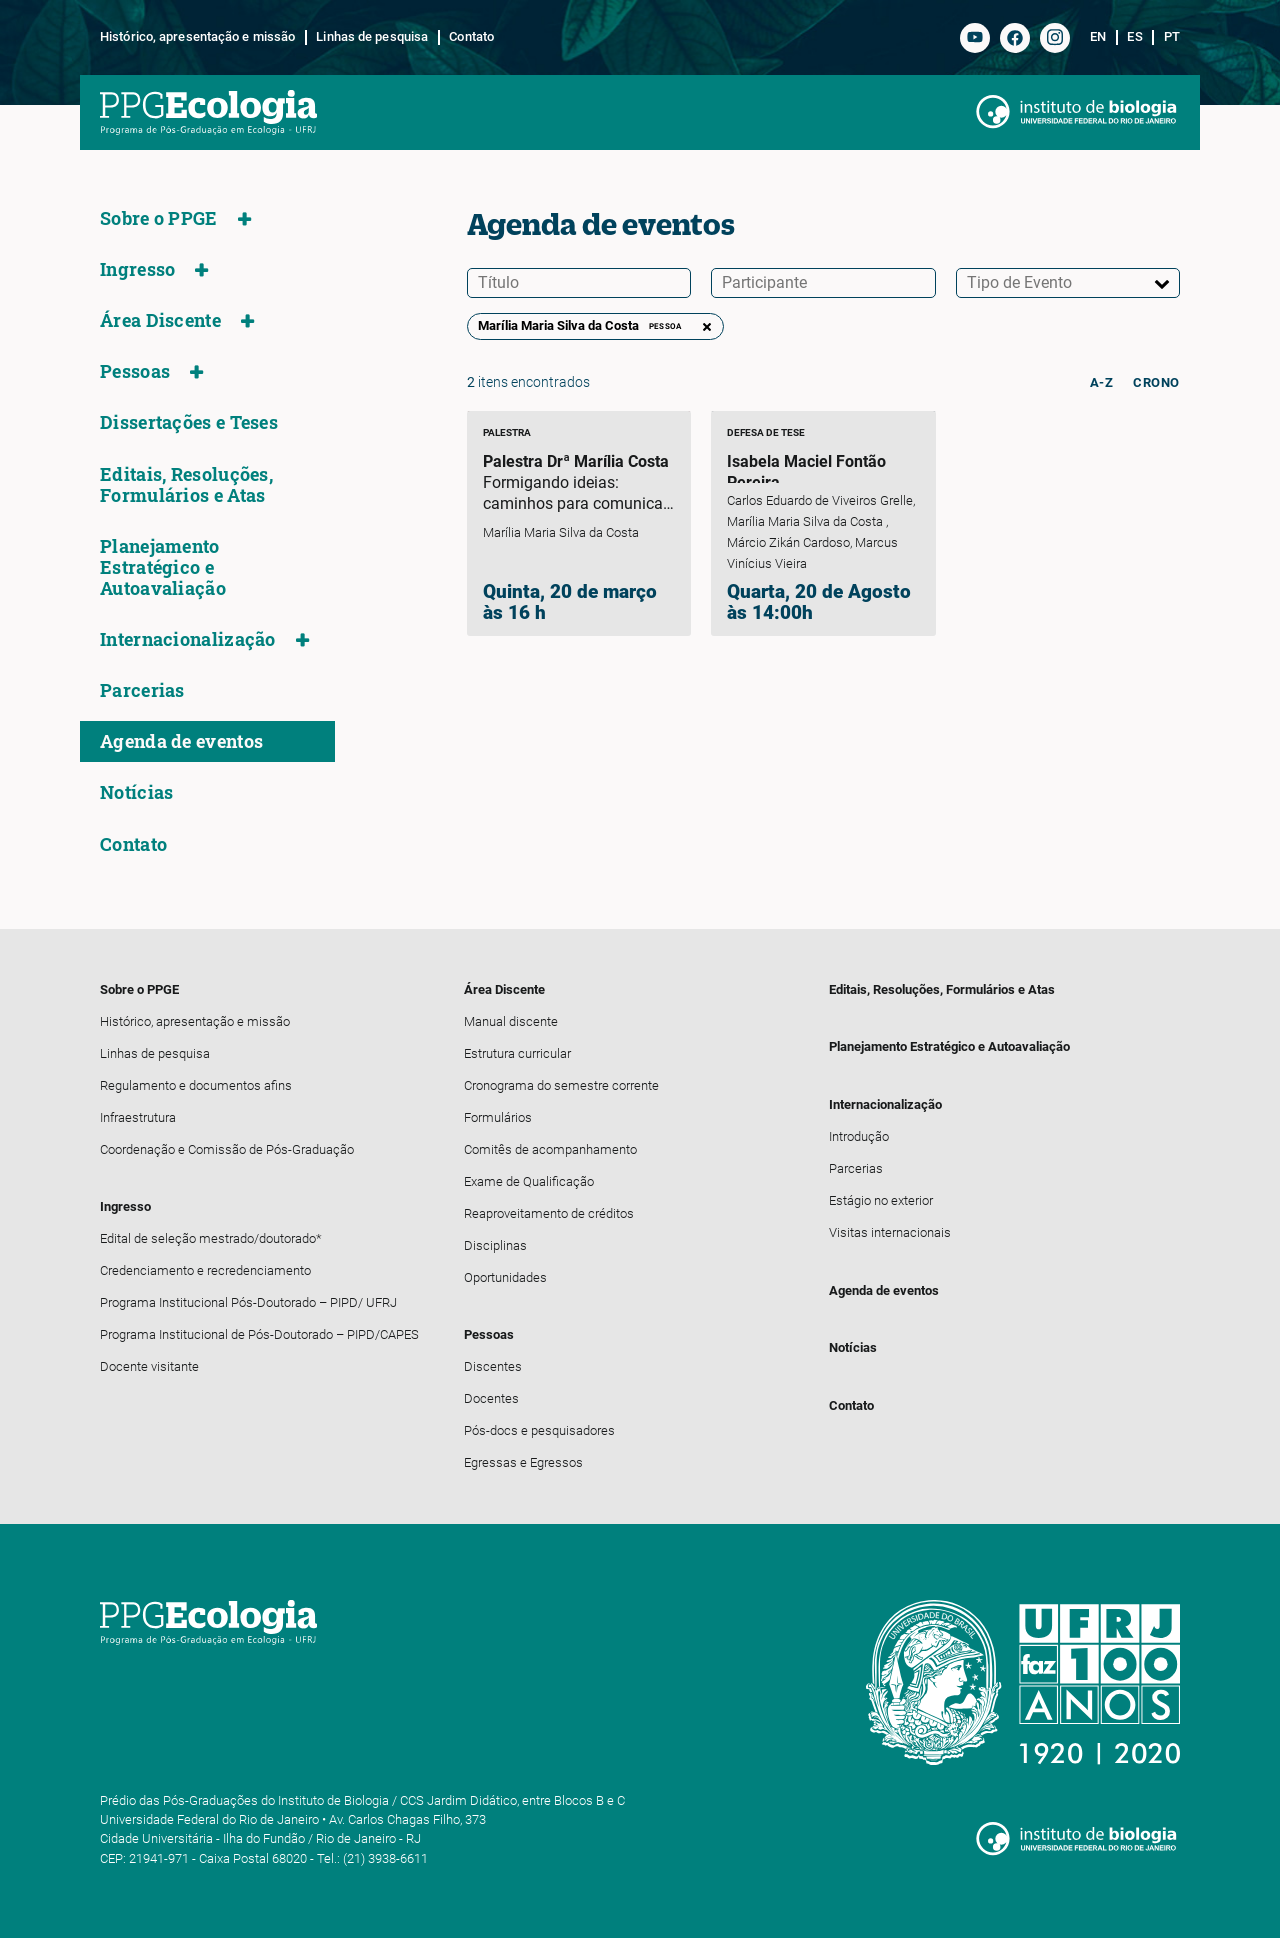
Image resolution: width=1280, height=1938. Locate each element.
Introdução (859, 1136)
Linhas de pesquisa (372, 37)
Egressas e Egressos (523, 1462)
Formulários (498, 1117)
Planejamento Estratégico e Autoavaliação (163, 567)
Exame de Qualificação (529, 1181)
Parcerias (142, 690)
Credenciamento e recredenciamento (205, 1270)
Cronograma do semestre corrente (561, 1085)
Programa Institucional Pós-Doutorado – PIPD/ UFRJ (248, 1302)
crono (1156, 382)
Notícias (136, 792)
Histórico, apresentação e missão (197, 37)
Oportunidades (505, 1277)
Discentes (493, 1366)
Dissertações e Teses (189, 422)
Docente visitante (149, 1366)
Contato (471, 37)
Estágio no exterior (881, 1200)
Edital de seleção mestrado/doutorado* (211, 1238)
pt (1172, 37)
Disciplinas (495, 1245)
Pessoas (135, 371)
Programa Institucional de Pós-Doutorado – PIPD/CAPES (259, 1334)
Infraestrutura (138, 1117)
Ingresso (137, 269)
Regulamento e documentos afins (196, 1085)
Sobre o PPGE (159, 218)
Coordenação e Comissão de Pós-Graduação (227, 1149)
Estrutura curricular (517, 1053)
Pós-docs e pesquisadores (539, 1430)
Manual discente (511, 1021)
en (1098, 37)
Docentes (491, 1398)
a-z (1102, 382)
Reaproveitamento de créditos (549, 1213)
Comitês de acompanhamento (550, 1149)
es (1134, 37)
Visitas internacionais (890, 1232)
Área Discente (160, 320)
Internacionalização (188, 639)
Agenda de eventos (181, 741)
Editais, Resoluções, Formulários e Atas (186, 485)
